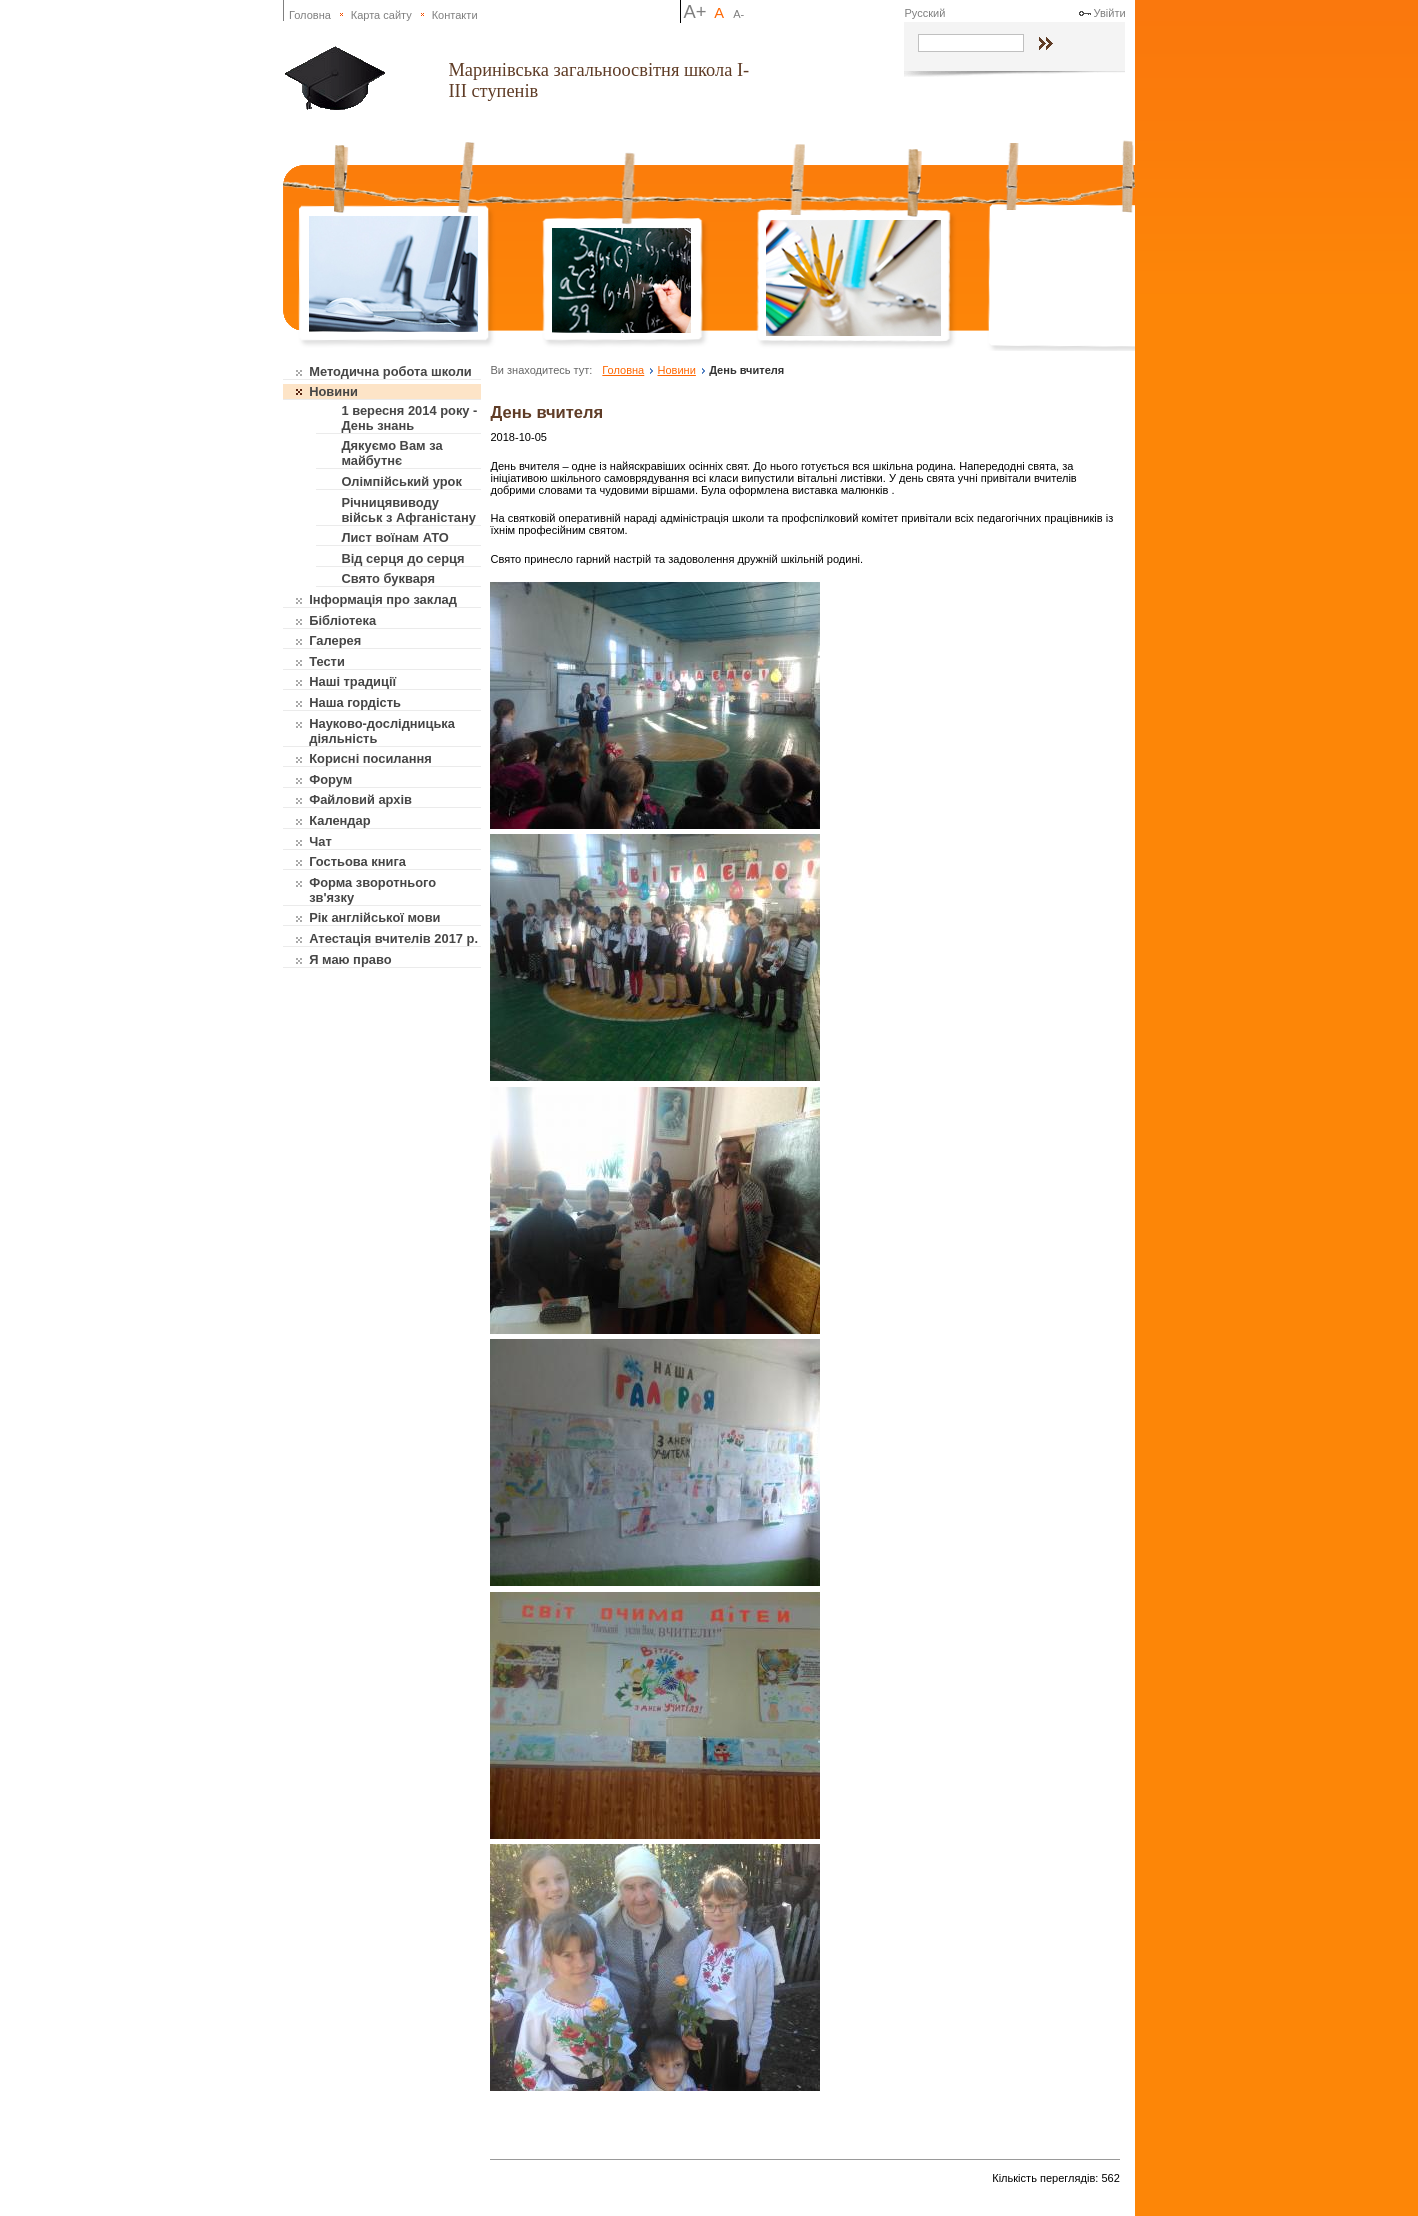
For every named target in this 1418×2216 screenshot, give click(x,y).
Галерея (335, 640)
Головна (310, 15)
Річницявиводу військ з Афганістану (408, 510)
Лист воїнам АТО (394, 537)
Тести (327, 661)
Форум (330, 779)
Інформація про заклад (383, 599)
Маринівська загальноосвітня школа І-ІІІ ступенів (598, 80)
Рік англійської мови (374, 917)
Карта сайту (381, 15)
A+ (695, 11)
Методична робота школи (390, 371)
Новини (333, 391)
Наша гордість (355, 702)
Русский (924, 13)
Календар (339, 820)
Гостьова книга (357, 861)
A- (738, 14)
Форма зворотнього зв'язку (372, 890)
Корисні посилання (370, 758)
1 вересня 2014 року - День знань (409, 418)
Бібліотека (342, 620)
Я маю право (350, 959)
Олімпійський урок (401, 481)
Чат (320, 841)
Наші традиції (352, 681)
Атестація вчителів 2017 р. (393, 938)
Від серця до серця (402, 558)
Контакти (455, 15)
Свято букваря (388, 578)
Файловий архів (360, 799)
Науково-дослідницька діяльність (382, 731)
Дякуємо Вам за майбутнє (391, 453)
